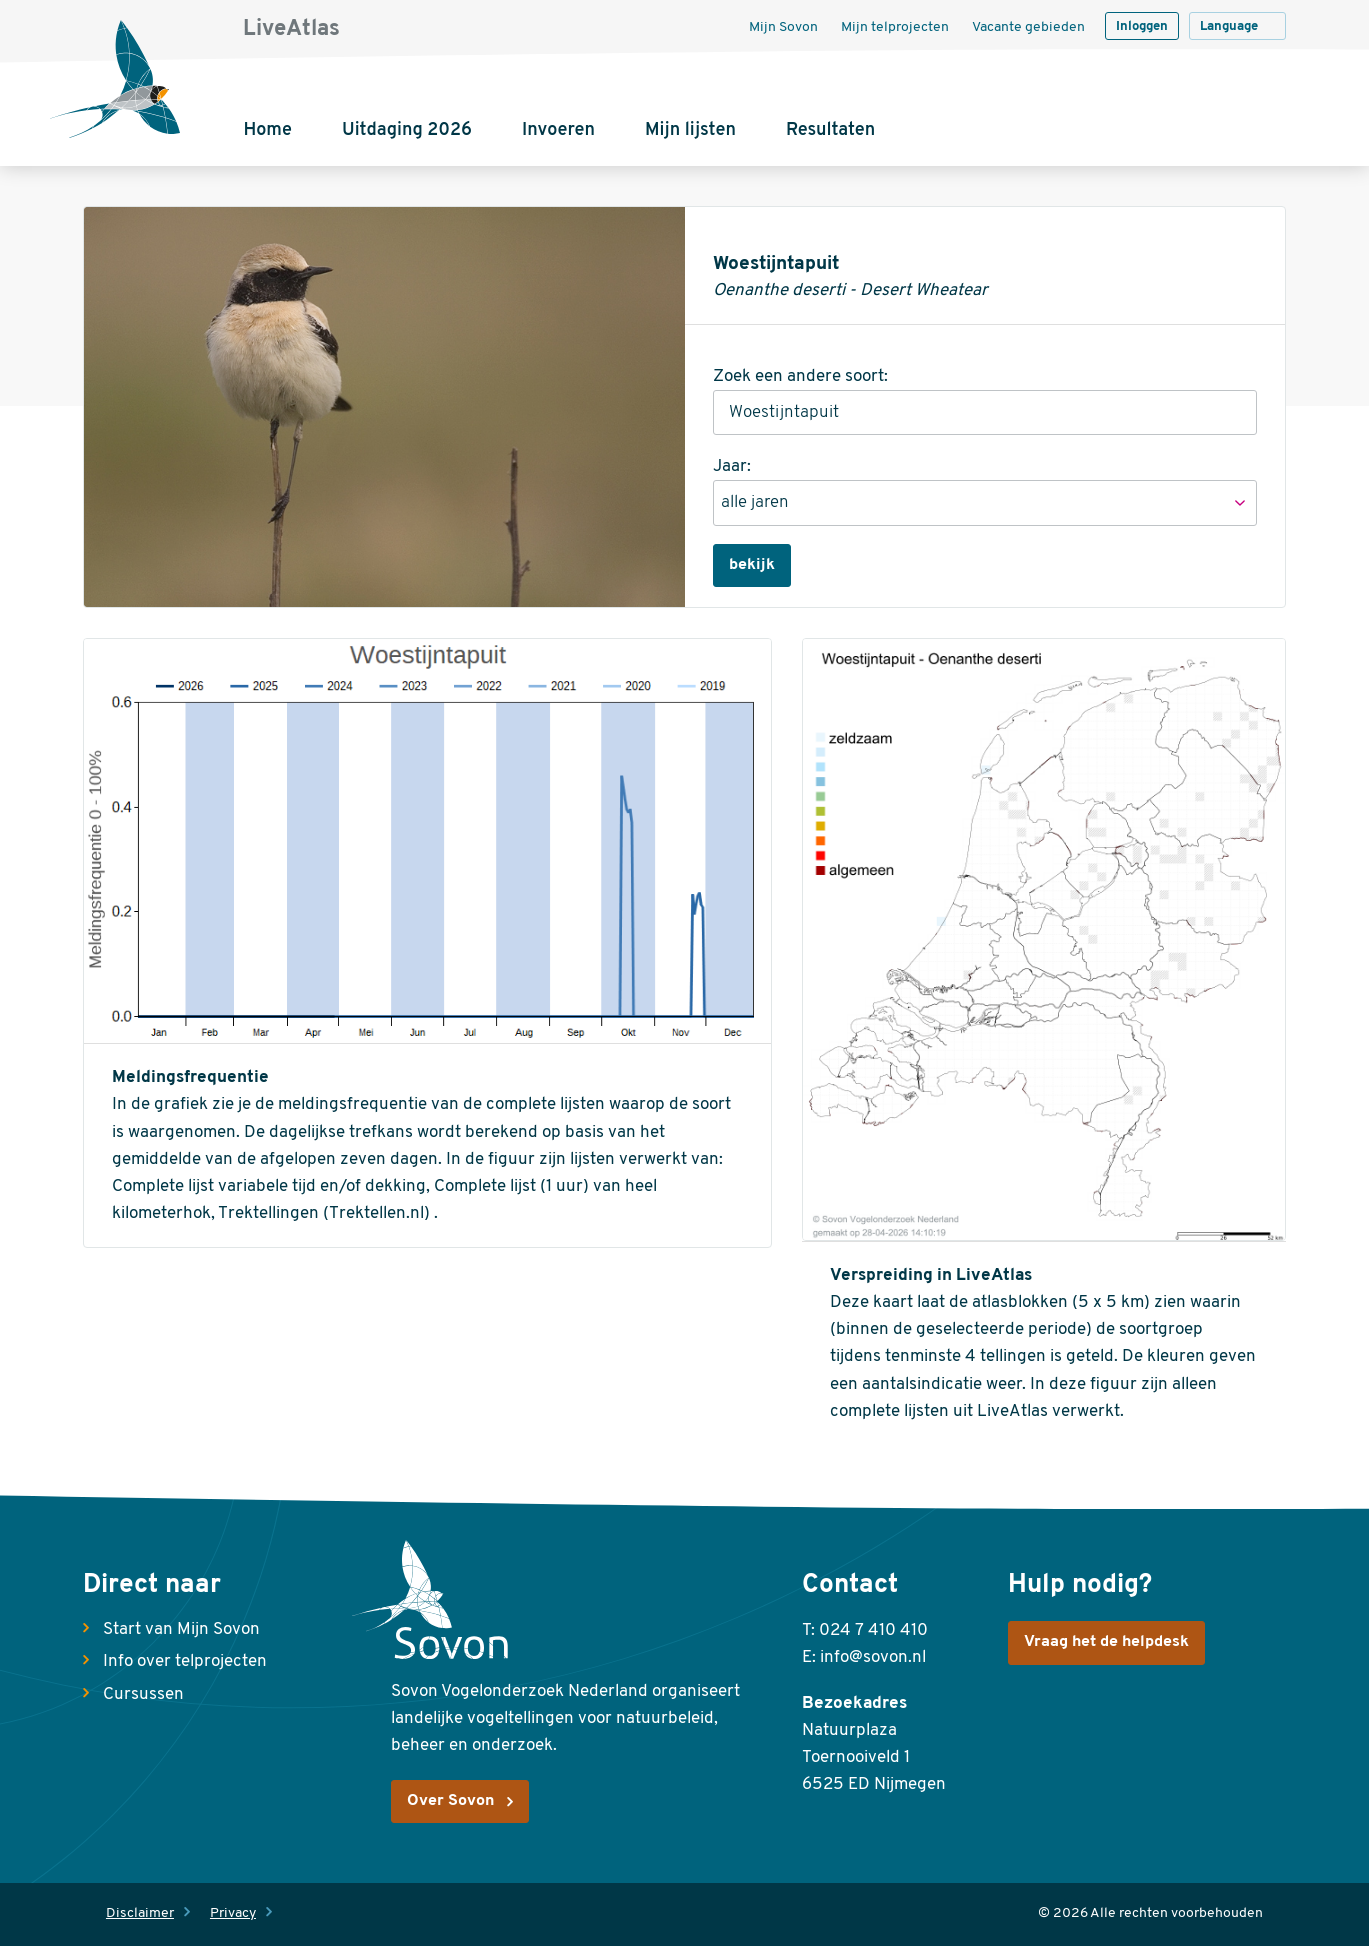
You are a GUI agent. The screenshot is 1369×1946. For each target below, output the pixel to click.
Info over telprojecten (185, 1661)
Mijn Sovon (783, 27)
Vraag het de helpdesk (1106, 1642)
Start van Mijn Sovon (181, 1629)
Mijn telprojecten (895, 27)
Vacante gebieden (1028, 27)
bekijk (752, 565)
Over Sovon (450, 1801)
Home (267, 130)
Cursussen (143, 1694)
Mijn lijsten (690, 130)
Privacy (233, 1913)
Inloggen (1142, 26)
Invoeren (558, 130)
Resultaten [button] (830, 130)
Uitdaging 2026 (407, 130)
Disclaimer (140, 1913)
